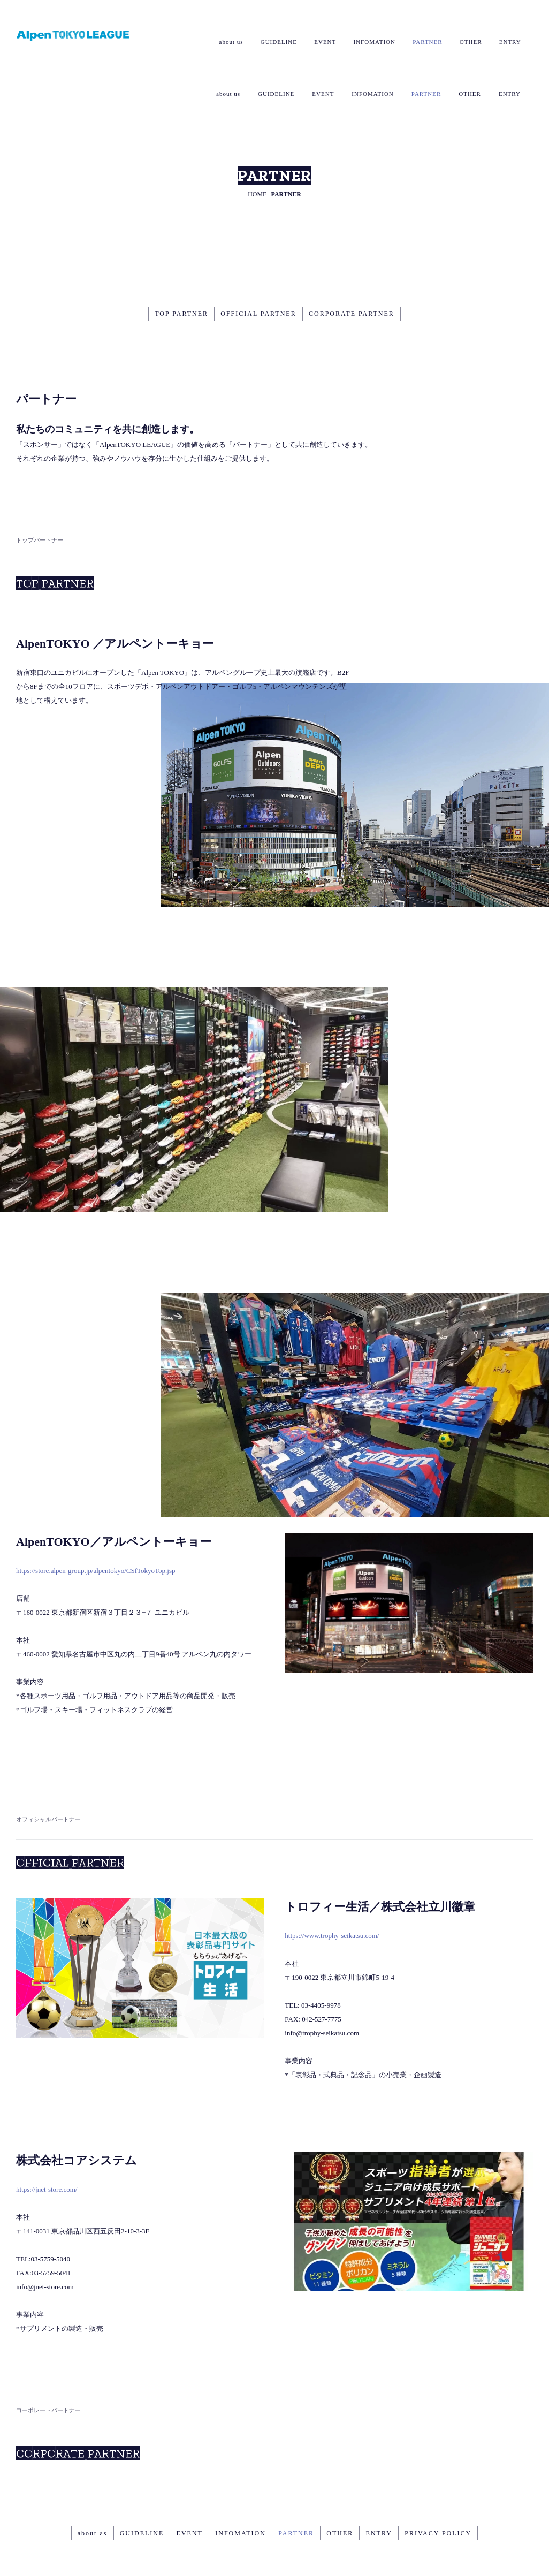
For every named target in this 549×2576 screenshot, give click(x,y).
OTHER (470, 42)
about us (228, 42)
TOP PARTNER (180, 270)
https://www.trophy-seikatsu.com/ (332, 1892)
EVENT (323, 42)
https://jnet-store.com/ (46, 2146)
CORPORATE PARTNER (352, 270)
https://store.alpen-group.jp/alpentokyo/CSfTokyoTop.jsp (96, 1527)
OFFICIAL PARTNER (258, 270)
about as (89, 2489)
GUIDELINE (276, 42)
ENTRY (510, 42)
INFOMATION (372, 42)
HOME (257, 151)
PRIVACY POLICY (441, 2489)
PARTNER (426, 42)
